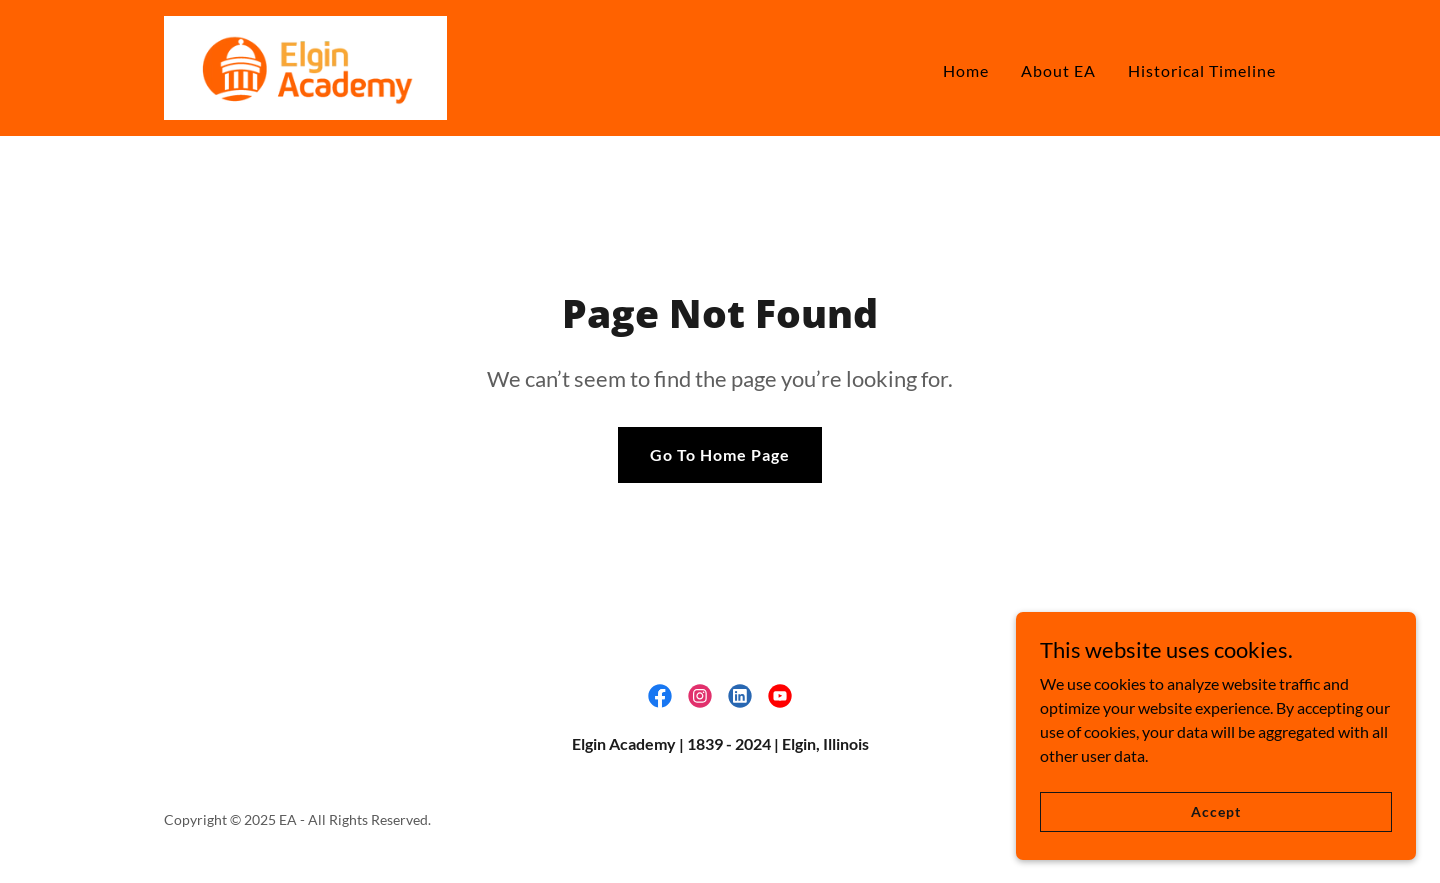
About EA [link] (1058, 70)
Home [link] (966, 70)
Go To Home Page (720, 454)
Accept (1215, 811)
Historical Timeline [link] (1202, 70)
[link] (305, 65)
